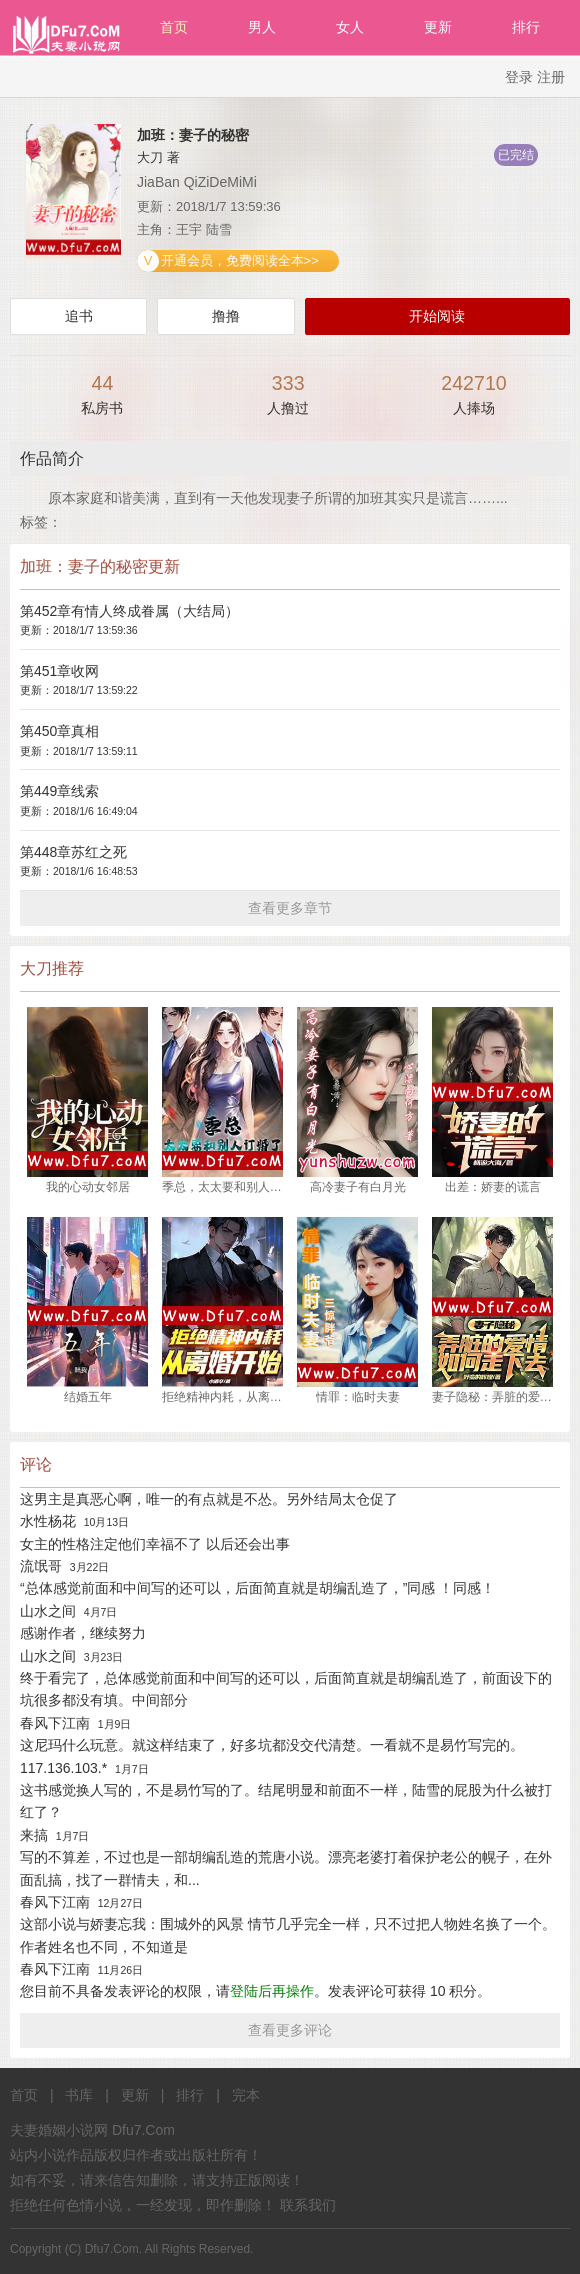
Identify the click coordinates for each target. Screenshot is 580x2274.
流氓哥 (41, 1566)
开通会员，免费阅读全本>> (238, 260)
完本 (246, 2095)
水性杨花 (48, 1521)
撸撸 (226, 316)
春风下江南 (55, 1723)
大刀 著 (158, 157)
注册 (551, 77)
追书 (79, 316)
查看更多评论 (290, 2030)
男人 (262, 27)
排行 (526, 27)
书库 (79, 2095)
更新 (438, 27)
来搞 (34, 1835)
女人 (350, 27)
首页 (174, 27)
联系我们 (308, 2205)
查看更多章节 (290, 908)
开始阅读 (437, 316)
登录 (519, 77)
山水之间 (48, 1611)
